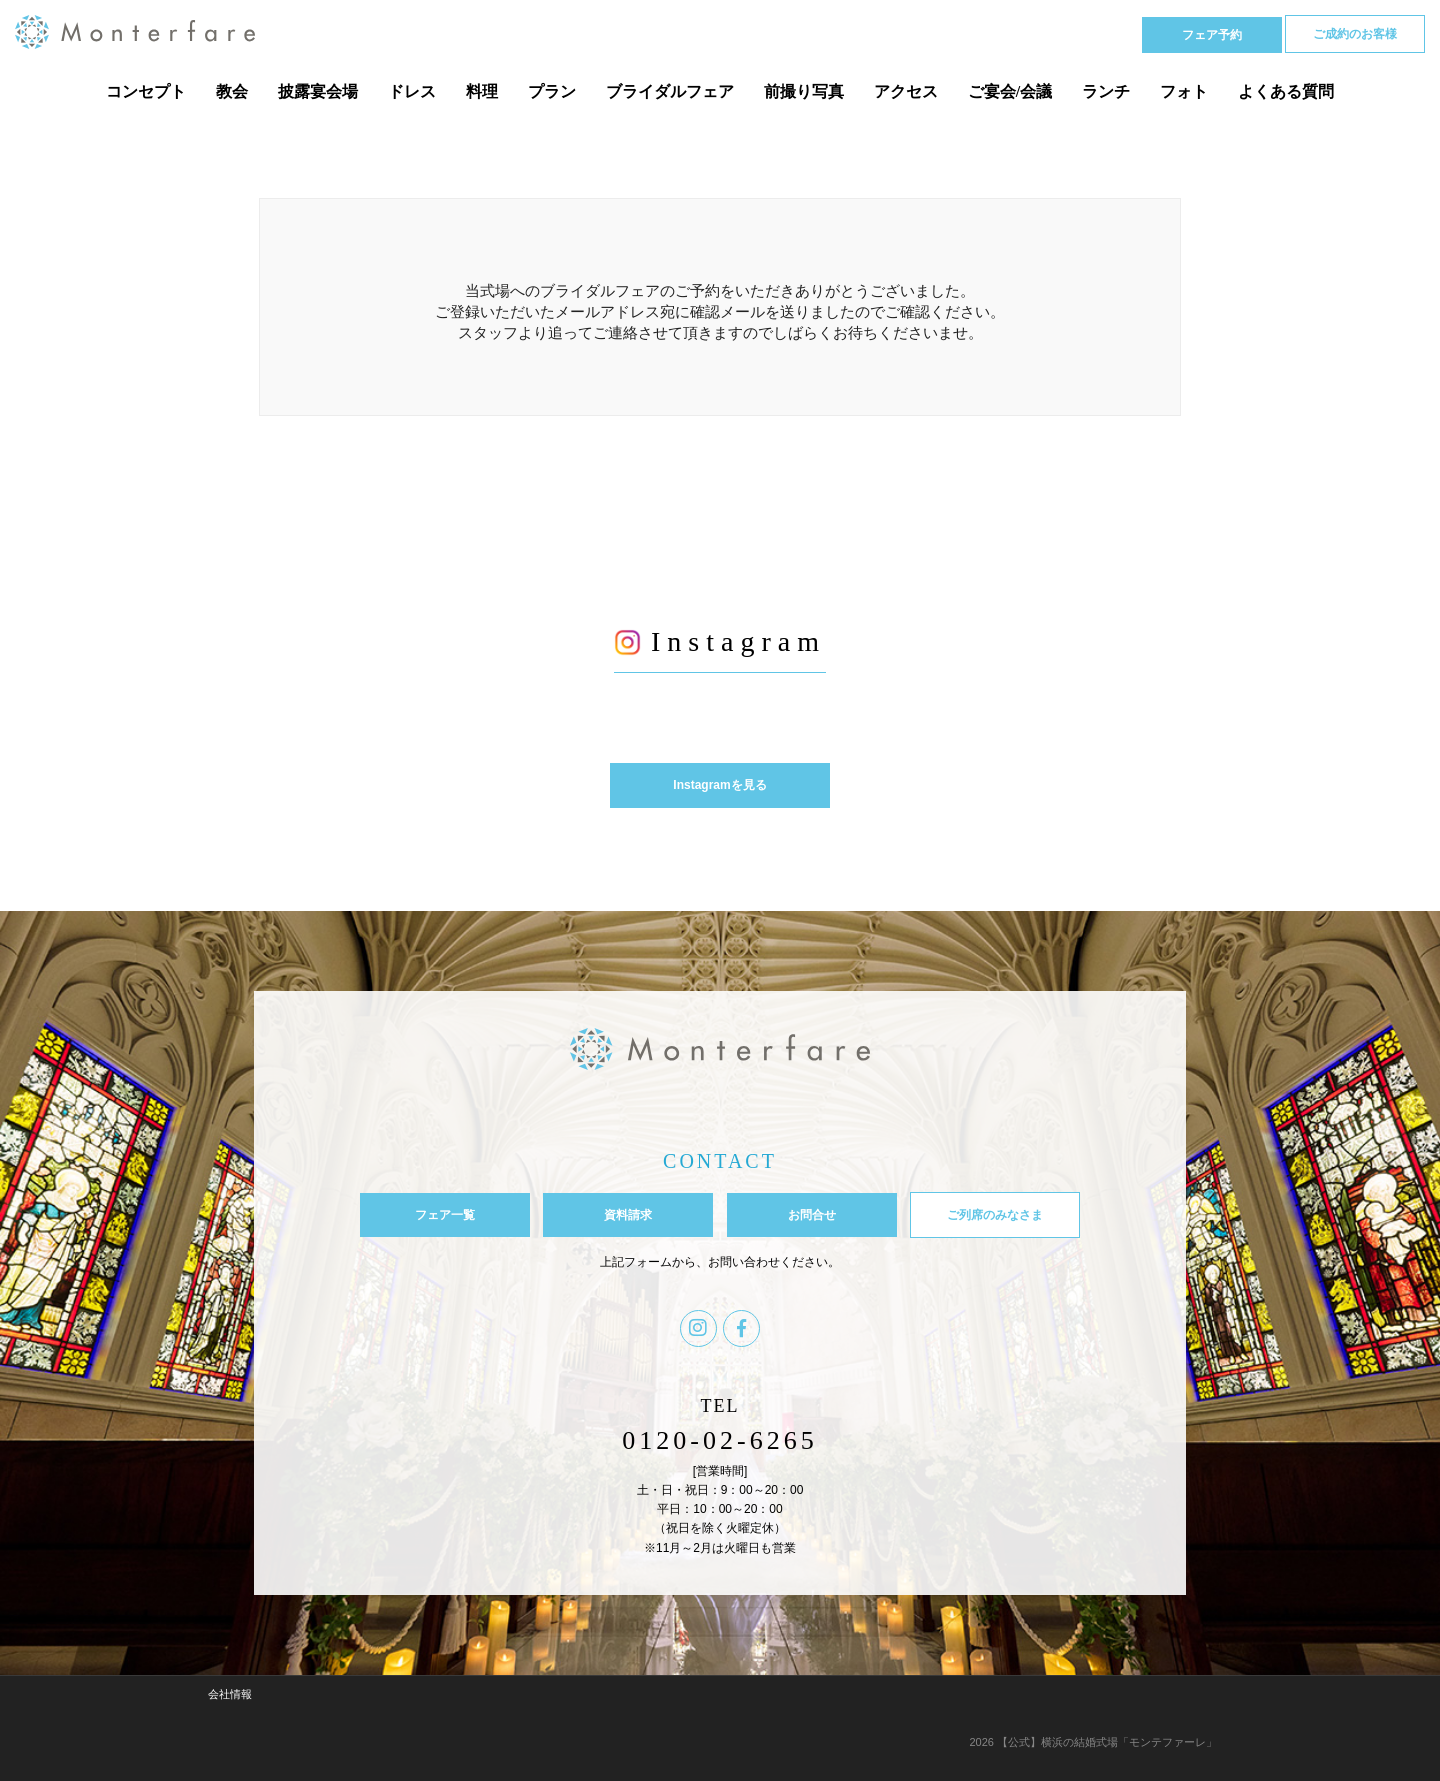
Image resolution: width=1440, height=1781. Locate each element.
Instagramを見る (719, 785)
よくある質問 (1286, 91)
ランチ (1106, 91)
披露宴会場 (318, 91)
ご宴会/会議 (1010, 91)
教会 (232, 91)
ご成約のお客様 (1355, 34)
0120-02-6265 (719, 1440)
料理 (482, 91)
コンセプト (146, 91)
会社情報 (230, 1694)
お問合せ (812, 1215)
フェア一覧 (445, 1215)
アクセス (906, 91)
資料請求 (628, 1215)
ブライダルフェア (670, 91)
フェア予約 (1212, 35)
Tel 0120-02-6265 (1036, 33)
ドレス (412, 91)
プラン (552, 91)
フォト (1184, 91)
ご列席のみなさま (995, 1215)
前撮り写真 (804, 91)
